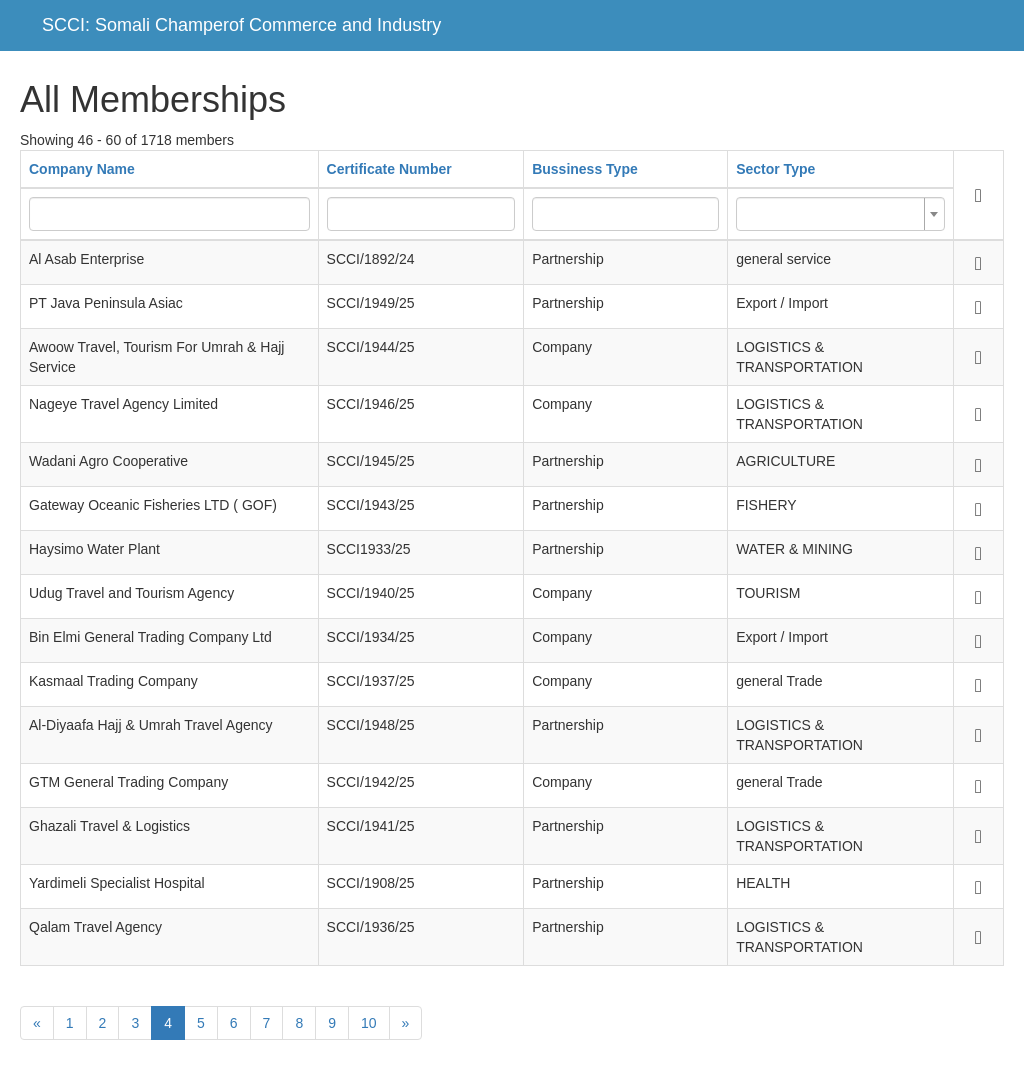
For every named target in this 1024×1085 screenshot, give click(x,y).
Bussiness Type (585, 169)
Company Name (82, 169)
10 (369, 1023)
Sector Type (775, 169)
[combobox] (840, 214)
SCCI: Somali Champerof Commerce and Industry (241, 25)
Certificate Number (389, 169)
